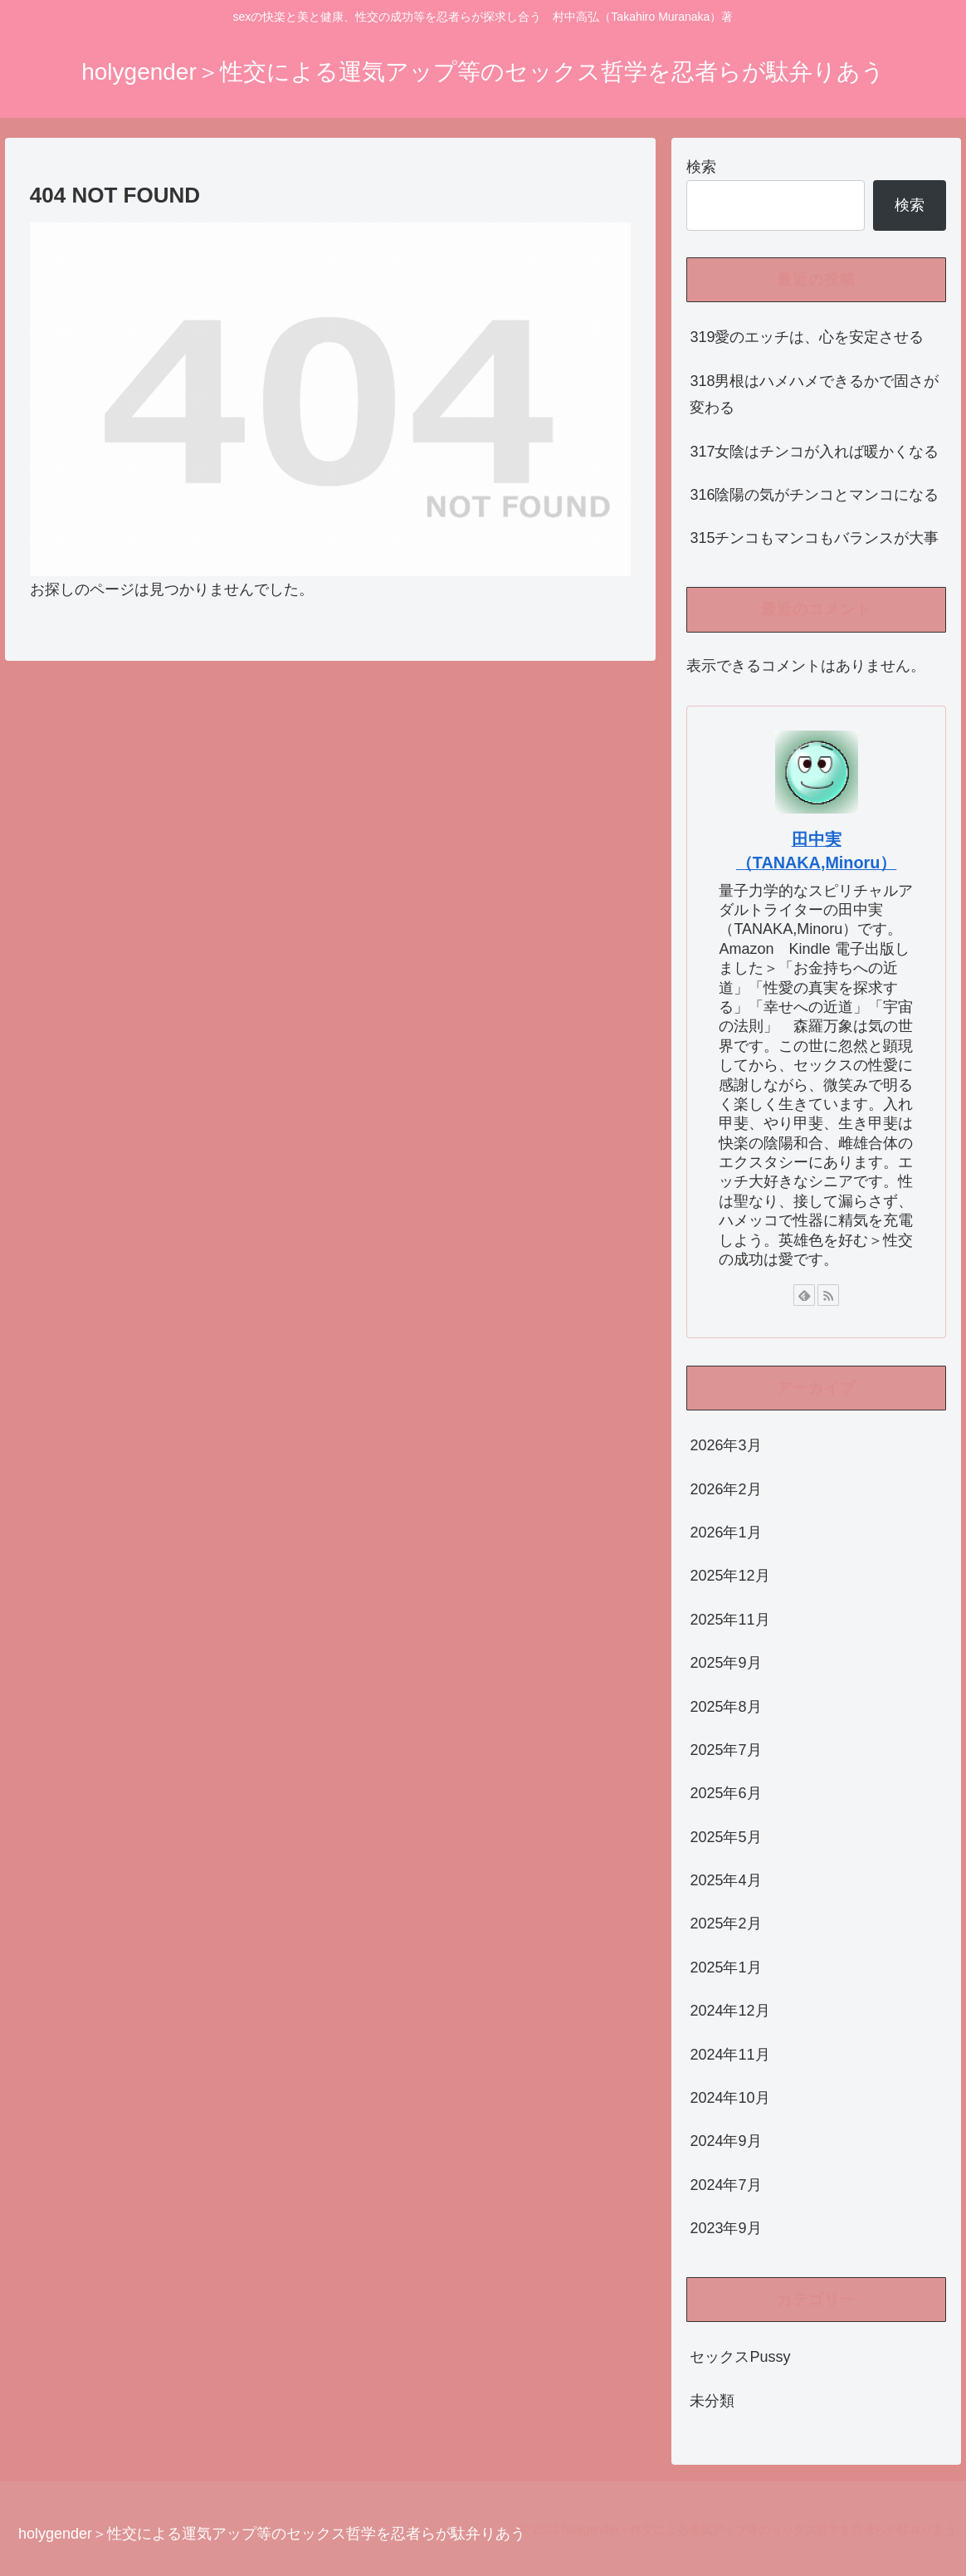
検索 (701, 167)
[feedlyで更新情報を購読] (804, 1295)
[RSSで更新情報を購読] (828, 1295)
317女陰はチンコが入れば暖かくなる (814, 451)
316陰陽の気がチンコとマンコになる (814, 494)
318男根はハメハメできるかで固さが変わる (814, 394)
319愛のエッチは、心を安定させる (807, 337)
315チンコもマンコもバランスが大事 (814, 538)
